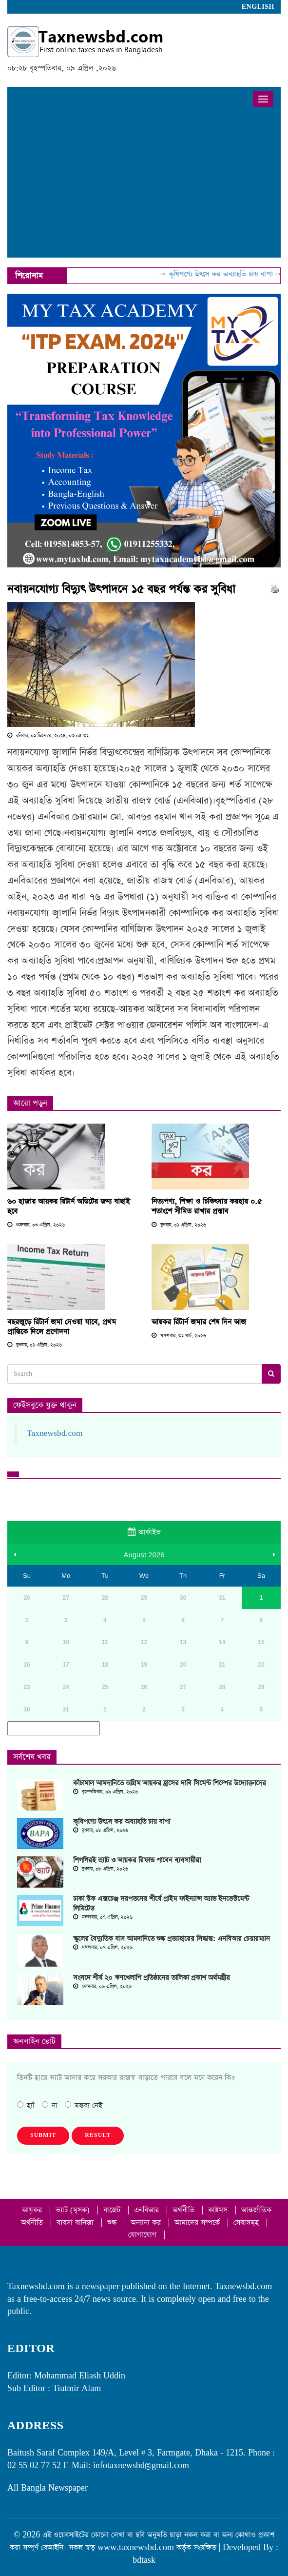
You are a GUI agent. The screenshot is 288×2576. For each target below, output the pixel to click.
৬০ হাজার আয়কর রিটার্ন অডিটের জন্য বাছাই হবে (68, 1206)
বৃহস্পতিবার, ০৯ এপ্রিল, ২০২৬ (105, 1792)
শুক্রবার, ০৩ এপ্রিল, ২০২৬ (36, 1225)
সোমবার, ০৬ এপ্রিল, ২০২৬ (102, 1986)
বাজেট (113, 2210)
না (50, 2105)
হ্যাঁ (26, 2105)
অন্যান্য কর (147, 2222)
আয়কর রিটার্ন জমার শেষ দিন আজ (199, 1322)
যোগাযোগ (143, 2235)
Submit (43, 2135)
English (258, 7)
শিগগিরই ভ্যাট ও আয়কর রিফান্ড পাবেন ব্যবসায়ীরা (137, 1860)
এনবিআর (147, 2210)
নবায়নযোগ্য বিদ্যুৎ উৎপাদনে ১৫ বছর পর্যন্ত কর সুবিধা (121, 589)
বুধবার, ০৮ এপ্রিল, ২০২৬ (100, 1830)
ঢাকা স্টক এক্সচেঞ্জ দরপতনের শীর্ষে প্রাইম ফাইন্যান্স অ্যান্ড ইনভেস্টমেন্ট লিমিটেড (161, 1903)
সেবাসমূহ (247, 2222)
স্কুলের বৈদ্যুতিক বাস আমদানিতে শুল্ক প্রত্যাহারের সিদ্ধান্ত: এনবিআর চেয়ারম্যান (171, 1939)
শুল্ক (113, 2222)
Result (98, 2135)
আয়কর (33, 2210)
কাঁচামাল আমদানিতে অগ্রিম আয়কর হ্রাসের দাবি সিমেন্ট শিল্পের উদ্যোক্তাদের (169, 1783)
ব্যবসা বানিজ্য (76, 2222)
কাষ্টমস (219, 2210)
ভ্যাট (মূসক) (74, 2210)
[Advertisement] (144, 184)
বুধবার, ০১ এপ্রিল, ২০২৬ (179, 1225)
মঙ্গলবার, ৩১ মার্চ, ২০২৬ (179, 1335)
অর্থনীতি (185, 2210)
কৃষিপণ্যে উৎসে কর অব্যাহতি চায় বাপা (229, 274)
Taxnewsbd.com (55, 1433)
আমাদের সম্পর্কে (198, 2222)
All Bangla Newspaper (47, 2488)
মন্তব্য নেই (83, 2105)
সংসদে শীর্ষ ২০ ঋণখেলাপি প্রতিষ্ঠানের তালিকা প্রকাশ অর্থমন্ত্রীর (151, 1978)
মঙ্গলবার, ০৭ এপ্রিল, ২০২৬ (103, 1917)
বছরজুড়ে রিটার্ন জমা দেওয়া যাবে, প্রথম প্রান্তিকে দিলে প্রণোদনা (61, 1327)
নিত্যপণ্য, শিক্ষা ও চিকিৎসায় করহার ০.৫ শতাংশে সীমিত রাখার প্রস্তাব (207, 1206)
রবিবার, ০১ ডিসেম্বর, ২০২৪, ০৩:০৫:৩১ (48, 735)
